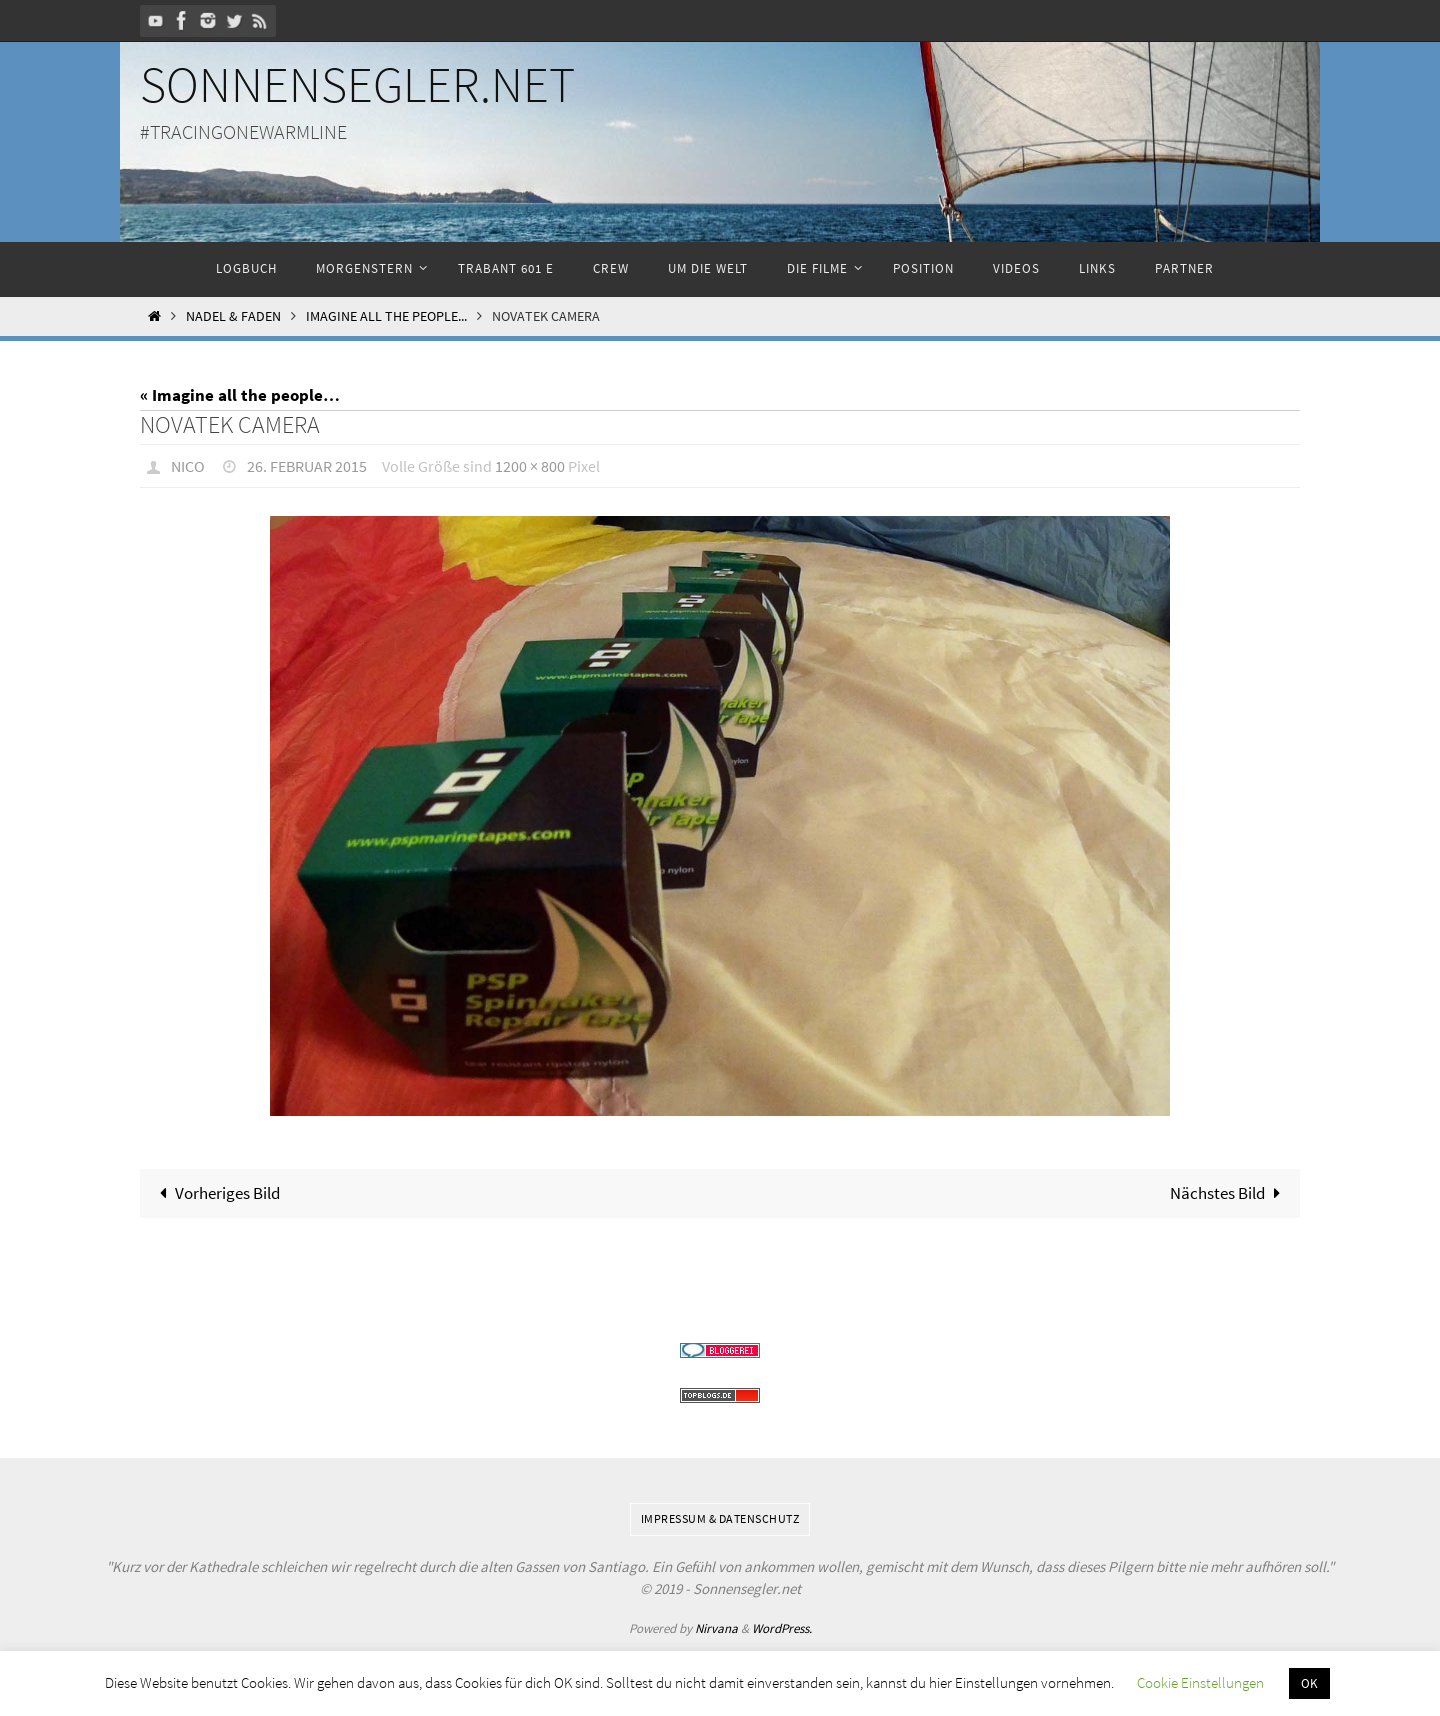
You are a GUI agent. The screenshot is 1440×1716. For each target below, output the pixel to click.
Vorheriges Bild (216, 1193)
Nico (188, 466)
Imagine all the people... (386, 316)
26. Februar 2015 (307, 466)
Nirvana (716, 1628)
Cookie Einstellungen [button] (1200, 1682)
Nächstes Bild (1229, 1193)
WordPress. (782, 1628)
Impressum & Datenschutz (720, 1518)
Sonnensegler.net (357, 84)
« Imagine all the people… (240, 395)
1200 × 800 (530, 466)
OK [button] (1309, 1683)
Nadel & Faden (233, 316)
